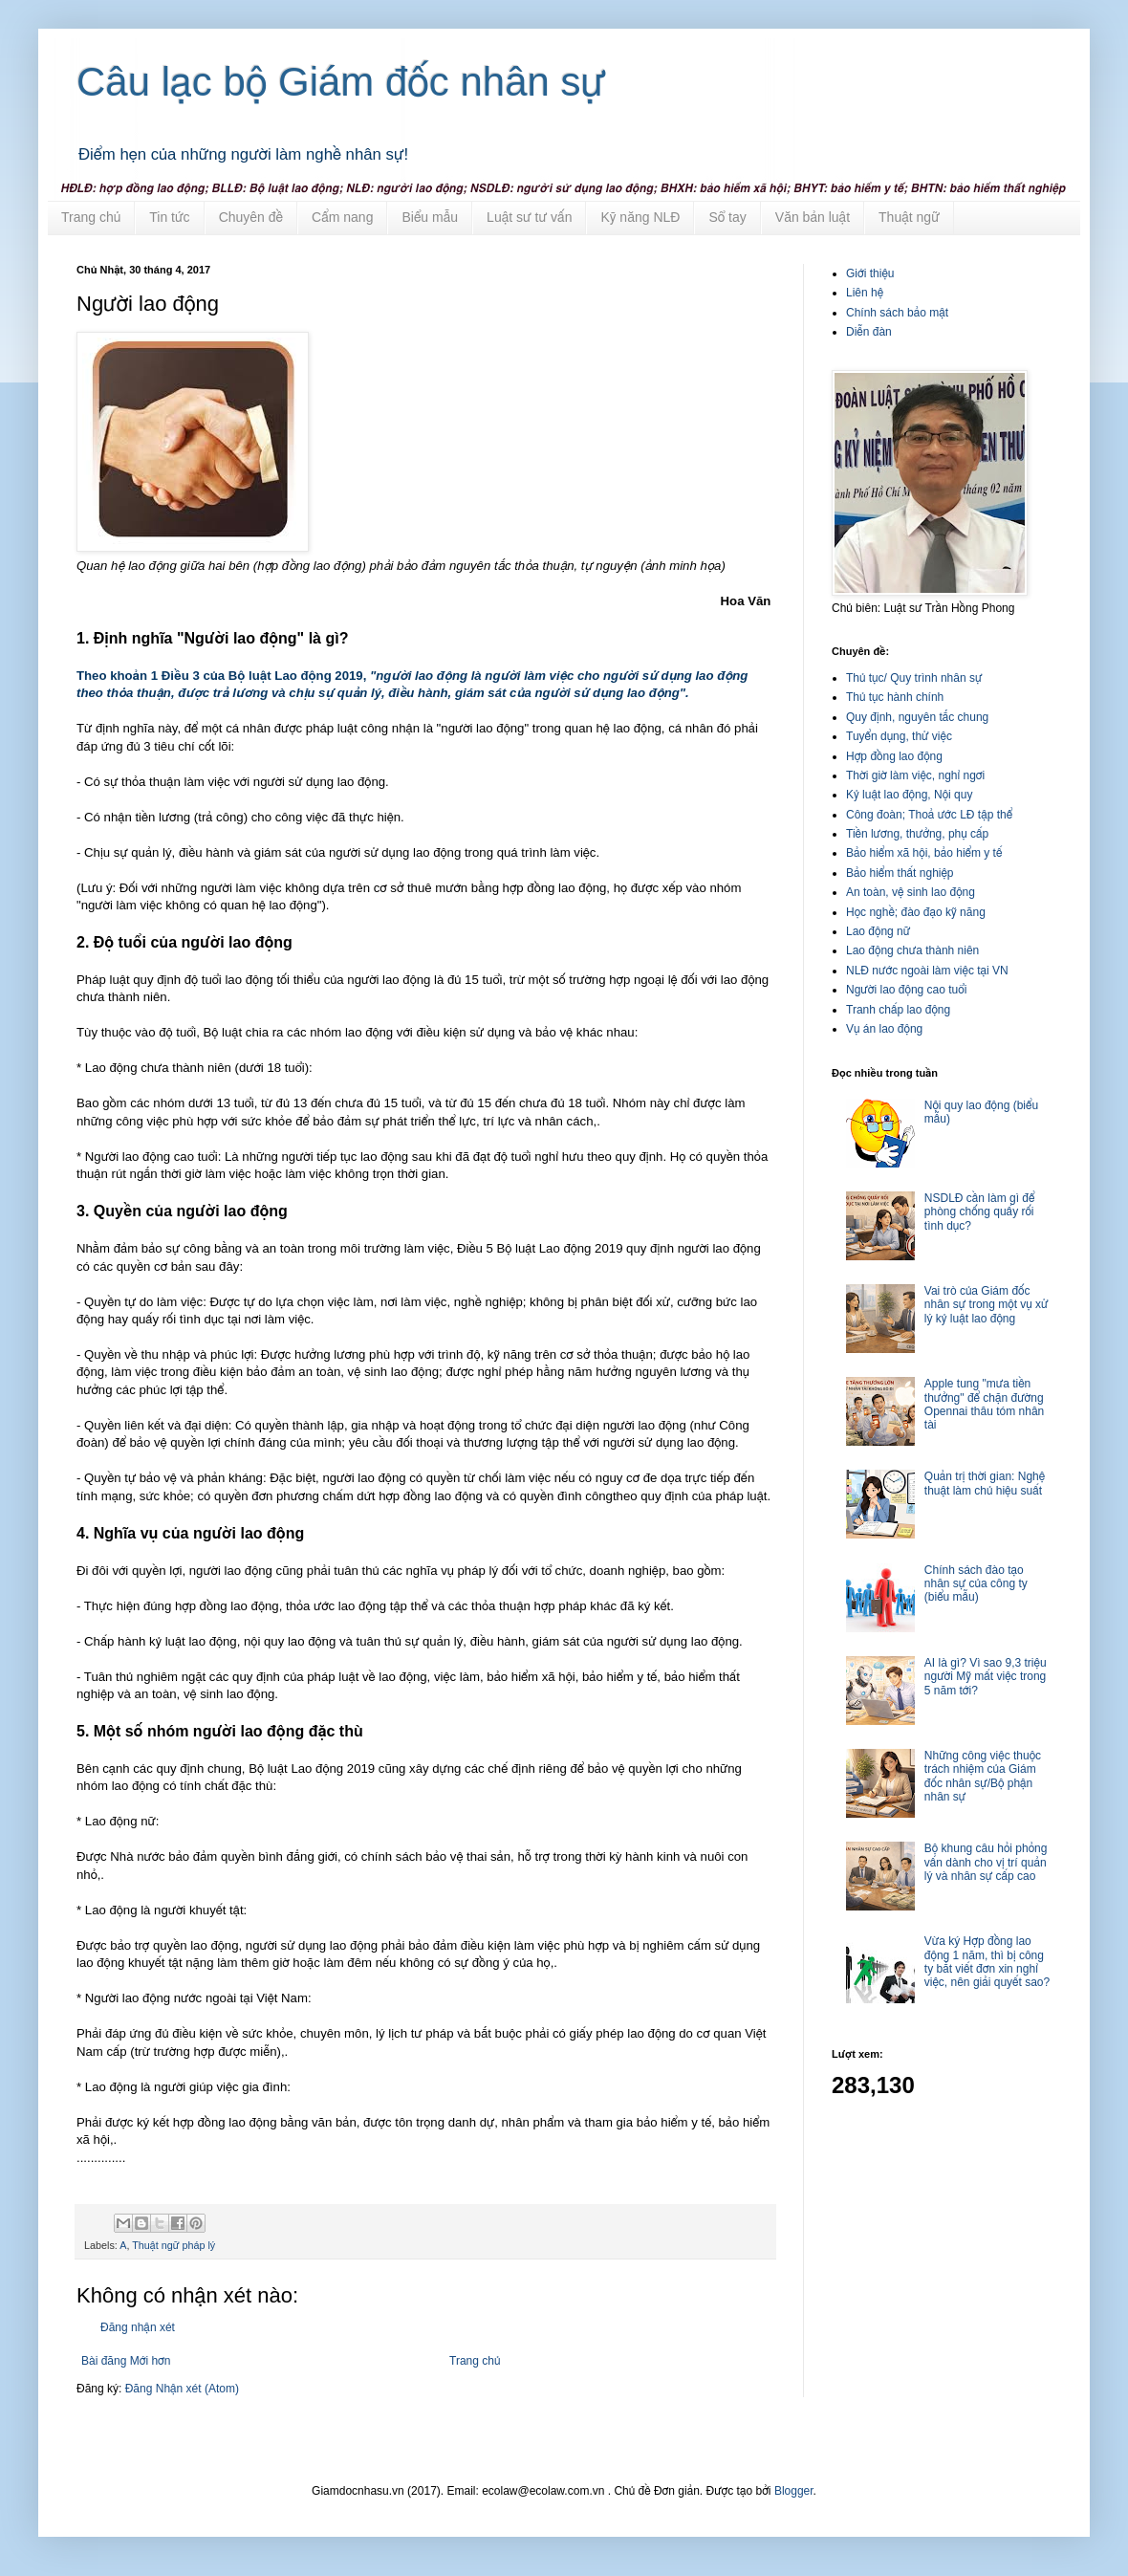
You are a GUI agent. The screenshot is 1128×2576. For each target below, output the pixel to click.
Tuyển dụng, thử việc (899, 736)
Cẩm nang (342, 217)
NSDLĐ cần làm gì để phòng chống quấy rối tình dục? (979, 1212)
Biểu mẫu (429, 217)
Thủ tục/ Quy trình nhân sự (914, 678)
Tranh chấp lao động (898, 1009)
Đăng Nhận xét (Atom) (182, 2388)
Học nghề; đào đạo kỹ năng (916, 912)
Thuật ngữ (909, 217)
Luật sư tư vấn (529, 217)
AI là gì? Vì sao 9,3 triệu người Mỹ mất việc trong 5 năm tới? (985, 1676)
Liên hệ (864, 292)
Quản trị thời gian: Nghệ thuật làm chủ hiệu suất (984, 1483)
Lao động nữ (878, 931)
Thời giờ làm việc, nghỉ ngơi (915, 775)
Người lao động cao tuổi (906, 989)
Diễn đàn (869, 331)
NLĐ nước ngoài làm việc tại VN (927, 970)
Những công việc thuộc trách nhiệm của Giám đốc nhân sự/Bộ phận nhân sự (982, 1776)
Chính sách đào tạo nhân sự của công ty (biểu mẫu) (976, 1584)
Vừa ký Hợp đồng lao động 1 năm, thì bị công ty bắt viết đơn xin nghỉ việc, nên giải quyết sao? (987, 1961)
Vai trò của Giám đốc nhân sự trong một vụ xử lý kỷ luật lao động (986, 1304)
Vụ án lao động (884, 1029)
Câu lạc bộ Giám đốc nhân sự (341, 81)
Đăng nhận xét (137, 2327)
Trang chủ (90, 217)
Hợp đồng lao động (894, 756)
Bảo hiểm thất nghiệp (900, 873)
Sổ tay (727, 217)
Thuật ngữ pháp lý (173, 2245)
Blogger (793, 2491)
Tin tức (169, 217)
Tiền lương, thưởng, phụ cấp (917, 833)
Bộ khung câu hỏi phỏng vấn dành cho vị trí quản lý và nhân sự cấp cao (986, 1862)
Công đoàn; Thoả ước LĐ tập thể (929, 814)
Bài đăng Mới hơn (125, 2361)
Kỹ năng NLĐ (640, 217)
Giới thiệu (870, 273)
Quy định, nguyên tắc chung (917, 717)
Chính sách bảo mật (897, 312)
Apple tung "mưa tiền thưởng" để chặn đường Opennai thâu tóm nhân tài (984, 1404)
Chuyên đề (251, 217)
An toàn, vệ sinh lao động (910, 892)
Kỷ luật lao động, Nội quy (909, 794)
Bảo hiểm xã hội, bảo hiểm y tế (924, 853)
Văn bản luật (812, 217)
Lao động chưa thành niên (912, 950)
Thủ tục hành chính (895, 697)
